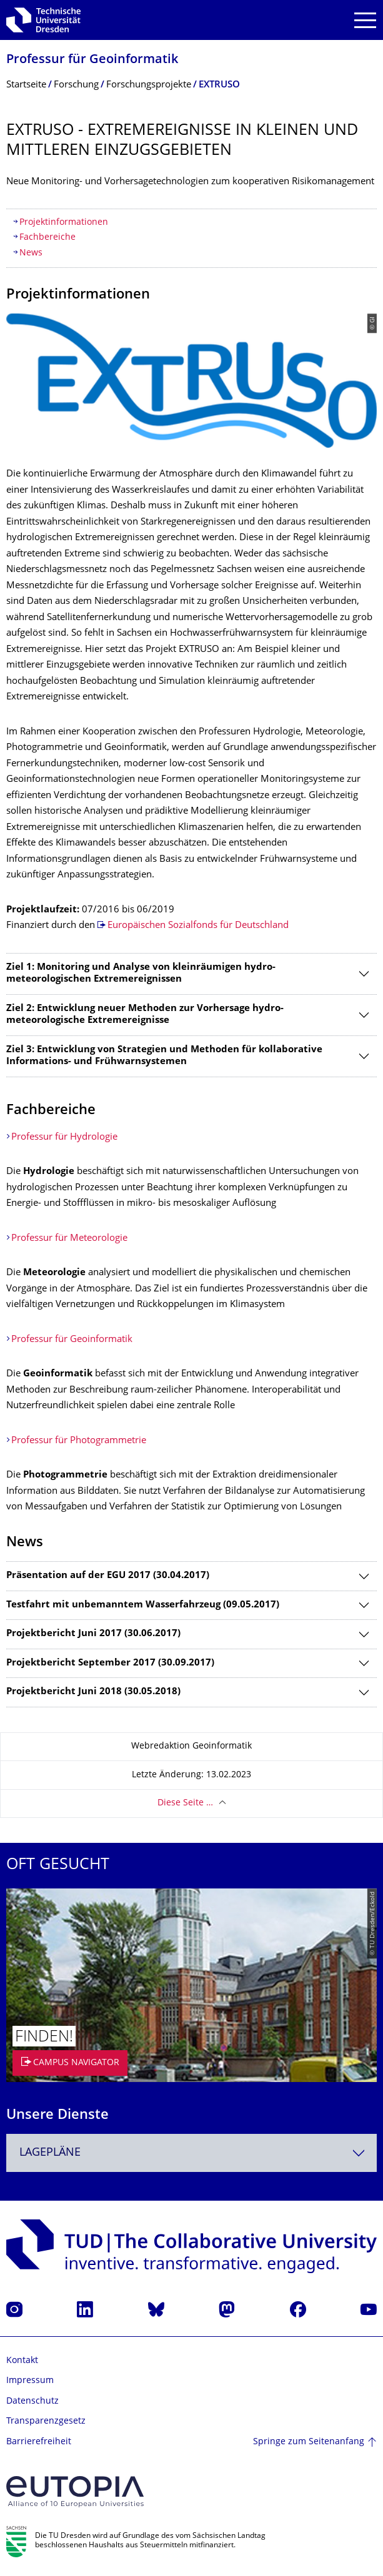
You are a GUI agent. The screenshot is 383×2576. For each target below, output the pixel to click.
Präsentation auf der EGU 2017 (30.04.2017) (107, 1576)
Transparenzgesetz (46, 2421)
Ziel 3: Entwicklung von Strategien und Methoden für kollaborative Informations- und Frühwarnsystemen (164, 1056)
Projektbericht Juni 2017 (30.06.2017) (93, 1634)
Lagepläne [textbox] (50, 2153)
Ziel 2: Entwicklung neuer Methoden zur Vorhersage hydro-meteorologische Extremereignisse (145, 1015)
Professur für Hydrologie (64, 1137)
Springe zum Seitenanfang (308, 2442)
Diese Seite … (185, 1803)
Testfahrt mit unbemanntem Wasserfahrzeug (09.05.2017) (142, 1605)
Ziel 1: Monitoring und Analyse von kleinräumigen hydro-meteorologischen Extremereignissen (141, 974)
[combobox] (191, 2153)
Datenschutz (32, 2401)
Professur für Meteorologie (69, 1238)
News (30, 253)
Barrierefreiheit (38, 2442)
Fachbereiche (47, 238)
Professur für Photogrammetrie (78, 1441)
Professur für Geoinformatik (92, 60)
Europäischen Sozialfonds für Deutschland (198, 925)
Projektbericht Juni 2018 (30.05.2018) (93, 1692)
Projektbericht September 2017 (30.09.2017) (110, 1663)
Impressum (30, 2381)
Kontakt (22, 2361)
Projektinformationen (63, 223)
